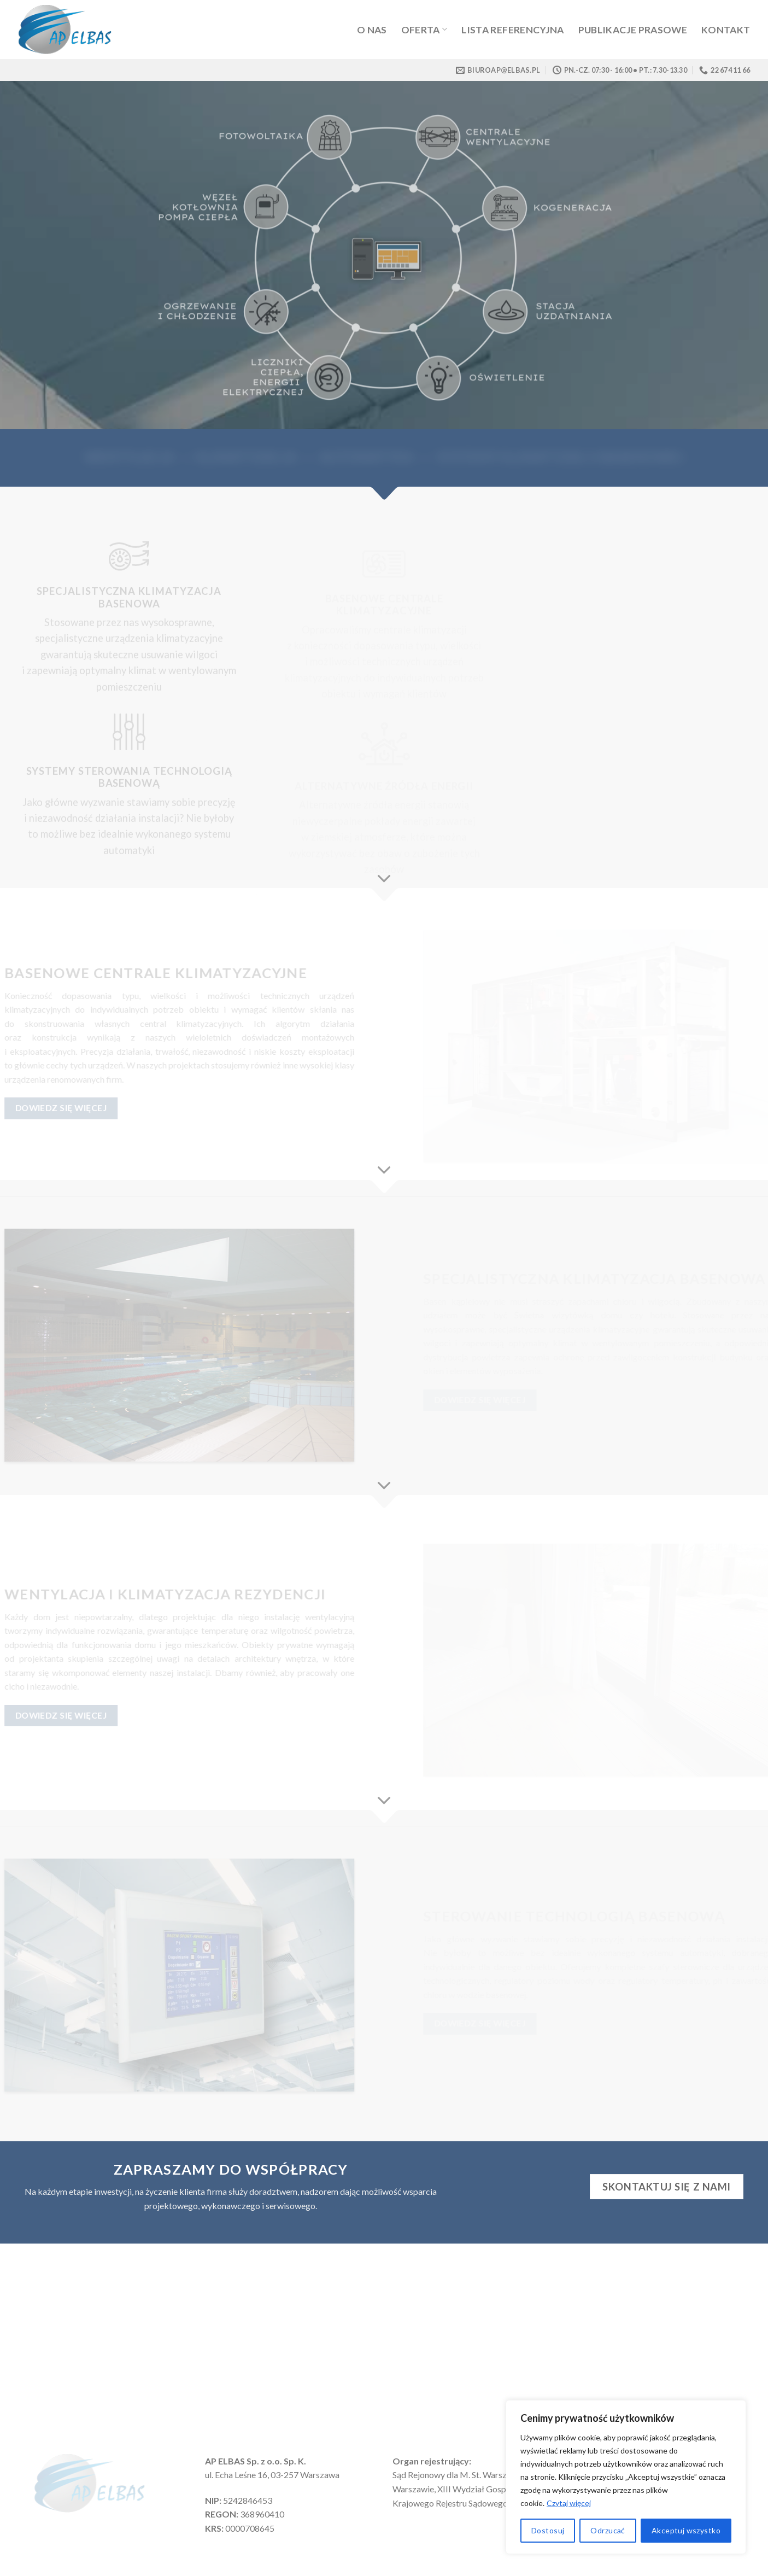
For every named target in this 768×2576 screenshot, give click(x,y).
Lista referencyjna (512, 30)
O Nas (372, 30)
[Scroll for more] (384, 879)
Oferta (424, 30)
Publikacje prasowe (632, 30)
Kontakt (725, 30)
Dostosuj (547, 2530)
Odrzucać (607, 2530)
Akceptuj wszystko (686, 2530)
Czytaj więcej (569, 2503)
